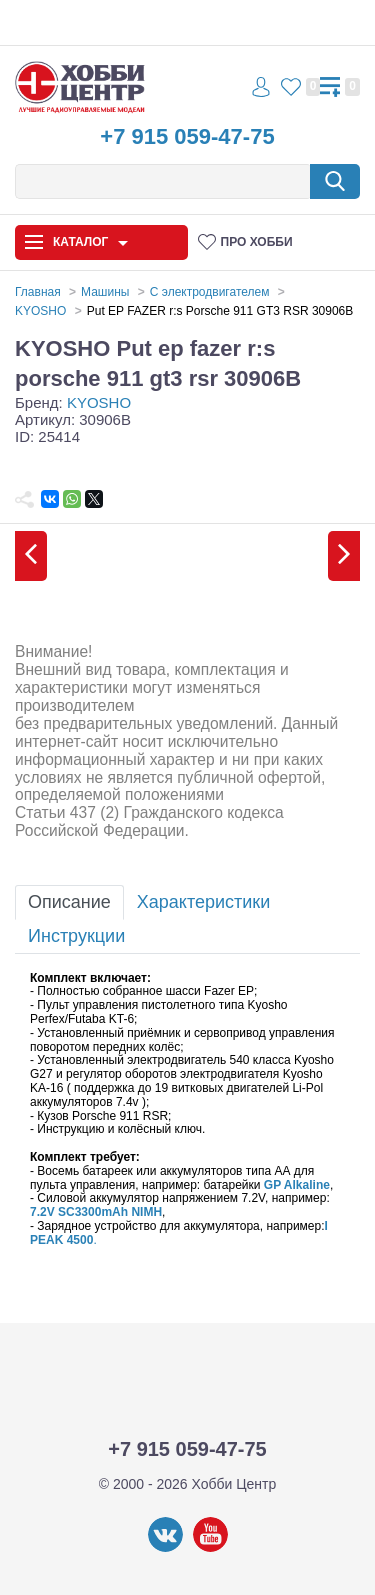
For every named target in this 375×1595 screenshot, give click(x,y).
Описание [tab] (69, 902)
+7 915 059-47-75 (187, 136)
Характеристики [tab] (203, 902)
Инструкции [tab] (76, 936)
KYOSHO (99, 402)
